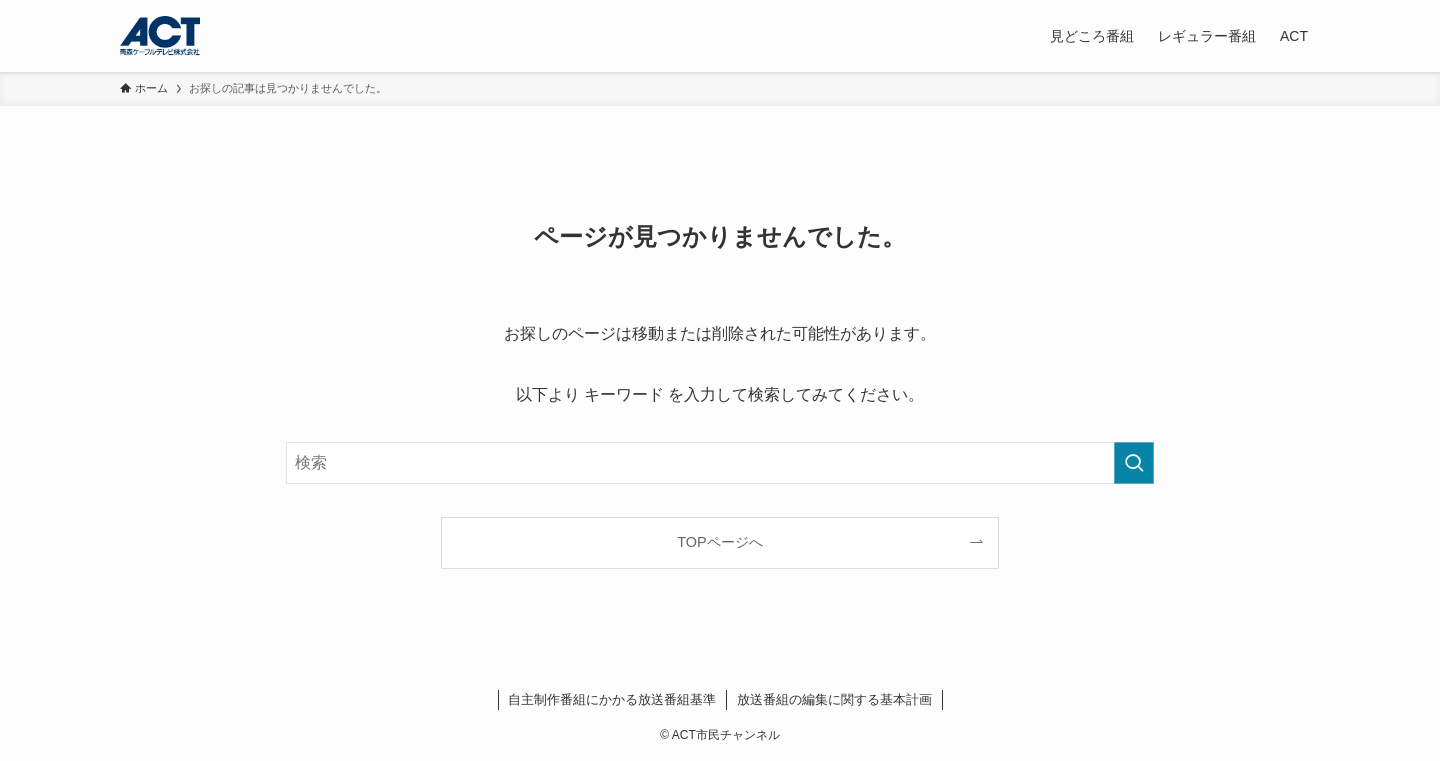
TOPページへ (719, 542)
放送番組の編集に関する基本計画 (834, 699)
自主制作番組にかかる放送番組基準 (612, 699)
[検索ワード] (720, 463)
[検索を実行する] (1134, 463)
